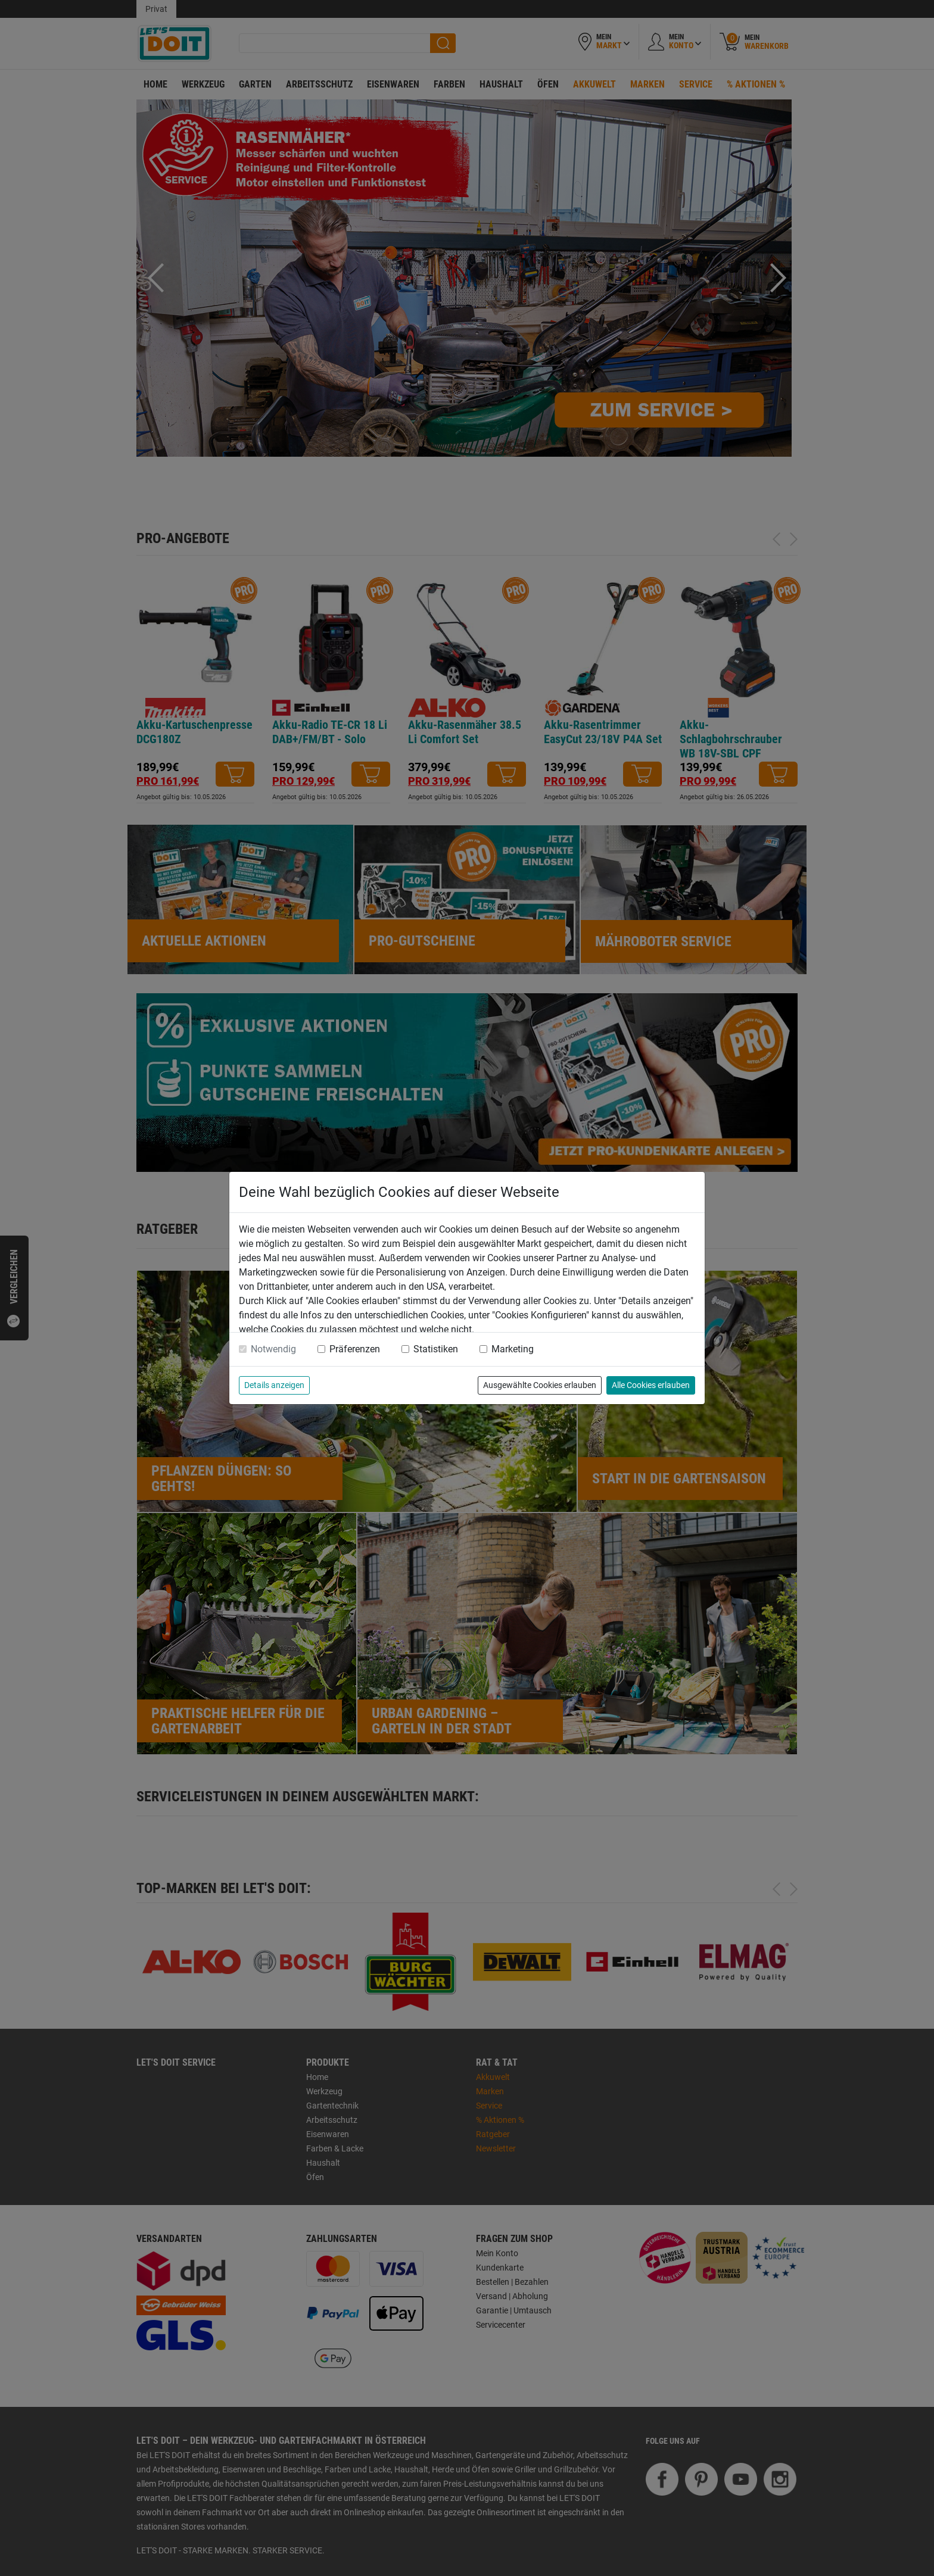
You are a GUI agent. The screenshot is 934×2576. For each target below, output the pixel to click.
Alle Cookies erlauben (651, 1385)
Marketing (512, 1349)
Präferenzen (354, 1349)
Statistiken (435, 1349)
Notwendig (273, 1349)
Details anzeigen (274, 1385)
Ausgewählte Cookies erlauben (539, 1385)
